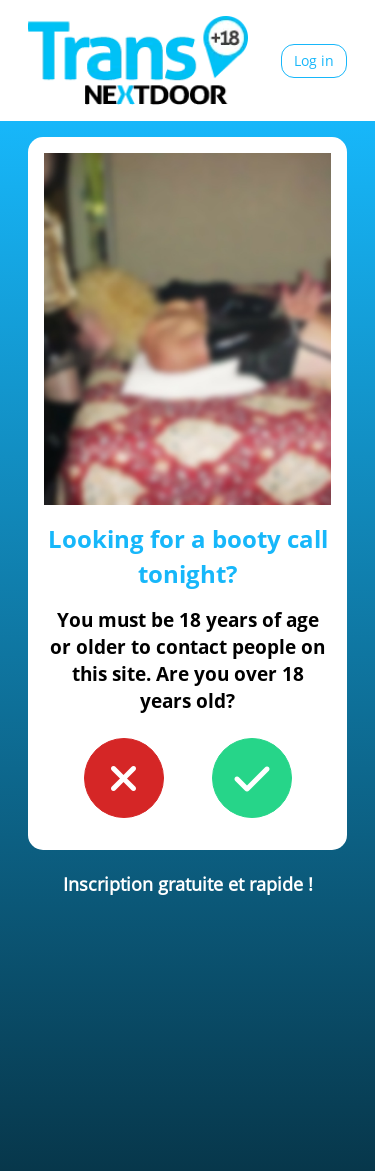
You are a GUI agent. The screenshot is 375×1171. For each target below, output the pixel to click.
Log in (314, 60)
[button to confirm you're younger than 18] (124, 778)
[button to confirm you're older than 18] (252, 778)
